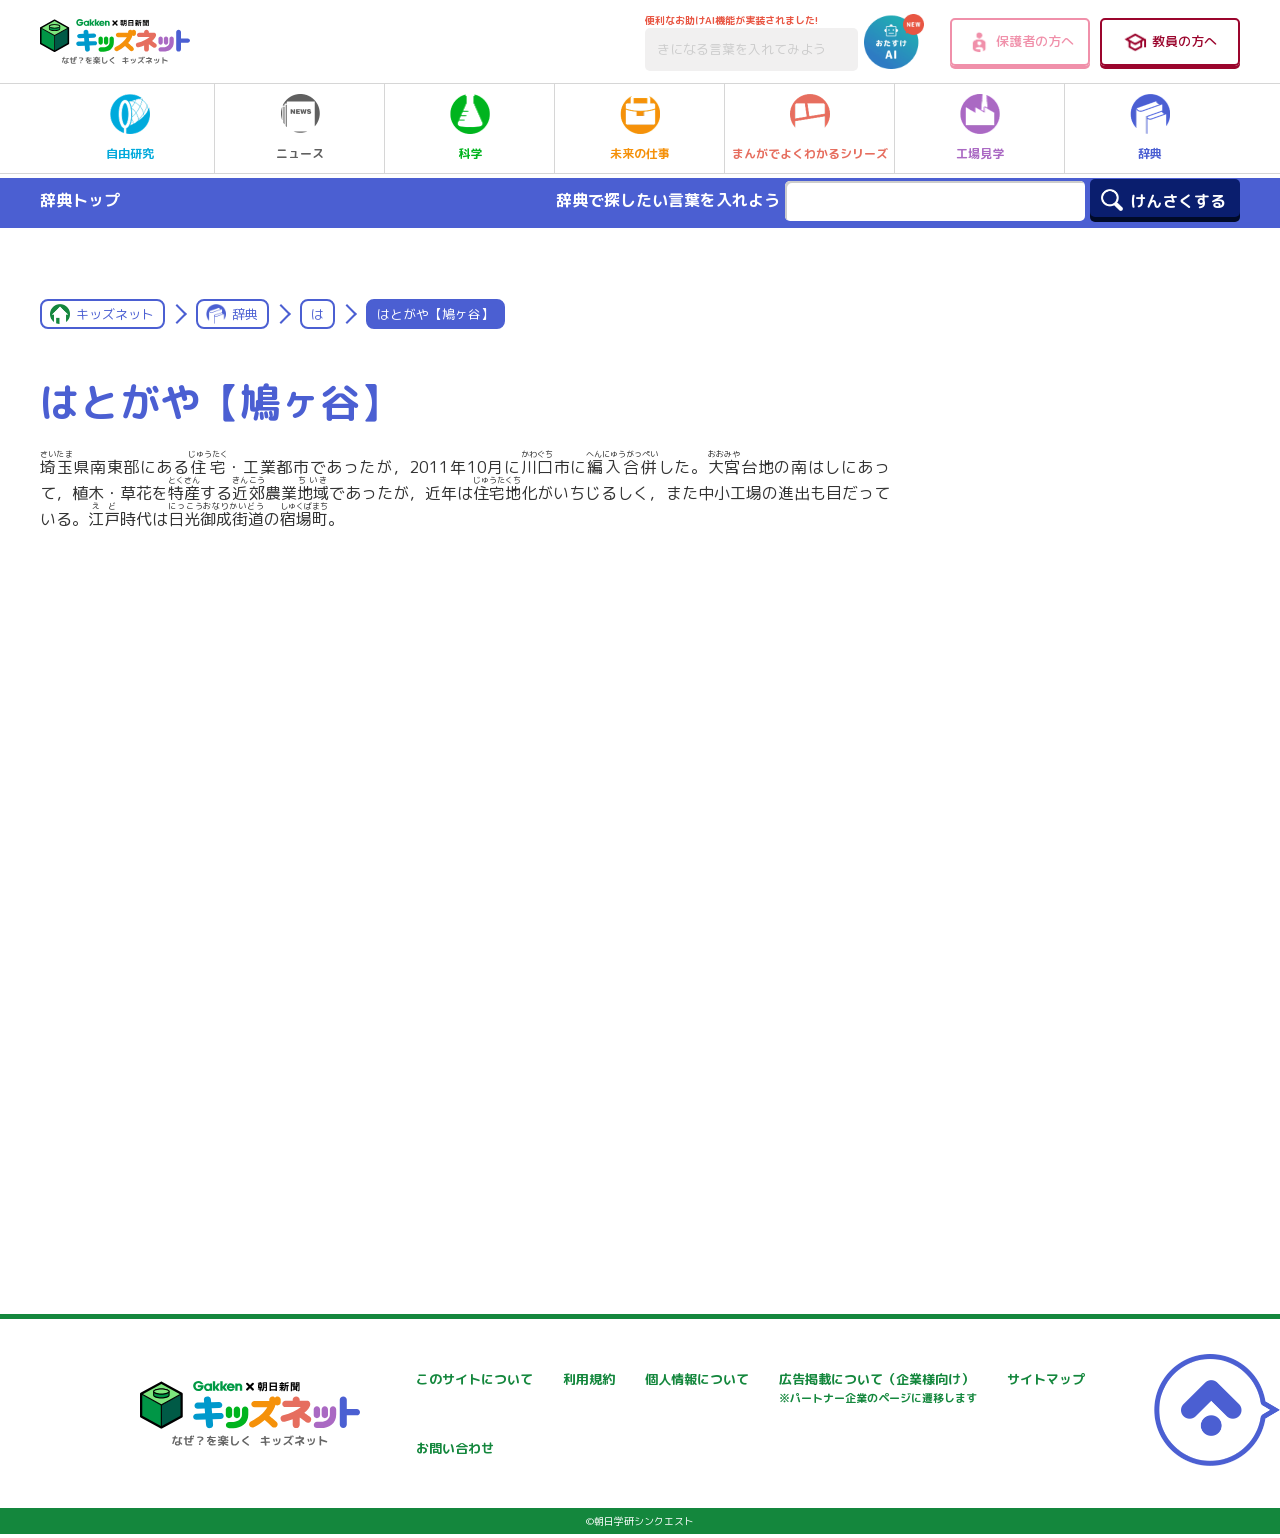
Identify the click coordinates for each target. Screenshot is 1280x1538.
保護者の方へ (1020, 42)
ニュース (300, 128)
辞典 (1150, 128)
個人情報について (867, 1379)
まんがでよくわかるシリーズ (810, 128)
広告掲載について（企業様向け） (436, 1442)
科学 (470, 128)
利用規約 (599, 1379)
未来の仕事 (640, 128)
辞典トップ (80, 200)
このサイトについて (394, 1379)
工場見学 (980, 128)
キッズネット (115, 314)
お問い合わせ (853, 1432)
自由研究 (130, 128)
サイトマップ (613, 1432)
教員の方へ (1170, 42)
